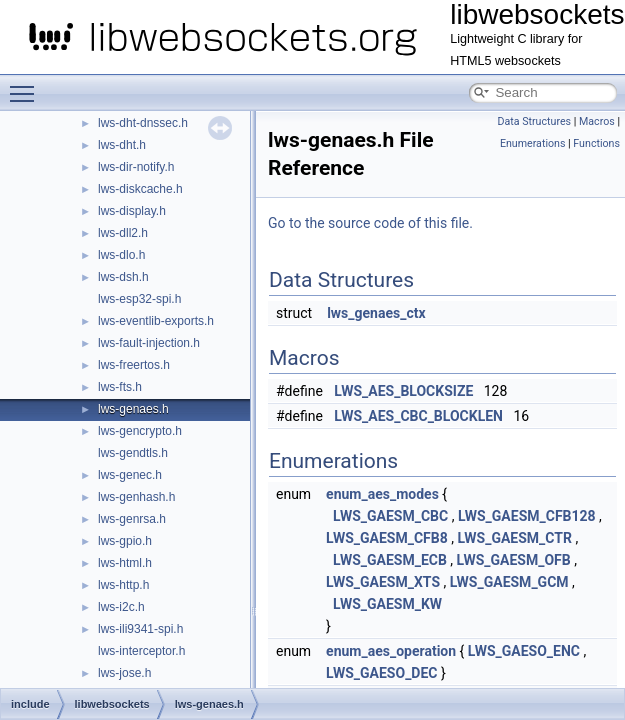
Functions (596, 143)
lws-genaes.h (133, 409)
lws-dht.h (122, 145)
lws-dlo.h (121, 255)
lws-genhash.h (136, 497)
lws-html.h (125, 563)
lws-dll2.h (123, 233)
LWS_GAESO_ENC (524, 651)
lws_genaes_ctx (376, 313)
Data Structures (534, 121)
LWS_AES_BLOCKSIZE (403, 391)
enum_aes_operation (391, 651)
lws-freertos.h (134, 365)
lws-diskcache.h (140, 189)
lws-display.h (132, 211)
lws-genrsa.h (132, 519)
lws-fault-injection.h (149, 343)
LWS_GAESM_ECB (390, 560)
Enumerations (533, 143)
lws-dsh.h (123, 277)
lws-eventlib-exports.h (156, 321)
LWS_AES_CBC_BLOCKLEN (418, 416)
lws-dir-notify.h (136, 167)
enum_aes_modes (382, 494)
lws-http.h (123, 585)
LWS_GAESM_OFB (514, 560)
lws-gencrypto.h (140, 431)
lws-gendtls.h (133, 453)
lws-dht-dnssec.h (143, 123)
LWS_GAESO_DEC (381, 673)
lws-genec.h (130, 475)
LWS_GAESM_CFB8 (387, 538)
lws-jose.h (124, 673)
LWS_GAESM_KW (387, 604)
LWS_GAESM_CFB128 (527, 516)
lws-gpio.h (125, 541)
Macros (597, 121)
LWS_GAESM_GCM (509, 582)
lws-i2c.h (121, 607)
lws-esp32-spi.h (139, 299)
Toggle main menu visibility (27, 85)
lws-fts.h (120, 387)
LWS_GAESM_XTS (383, 582)
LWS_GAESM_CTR (514, 538)
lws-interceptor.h (141, 651)
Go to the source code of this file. (370, 223)
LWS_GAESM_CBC (390, 516)
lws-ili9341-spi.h (140, 629)
